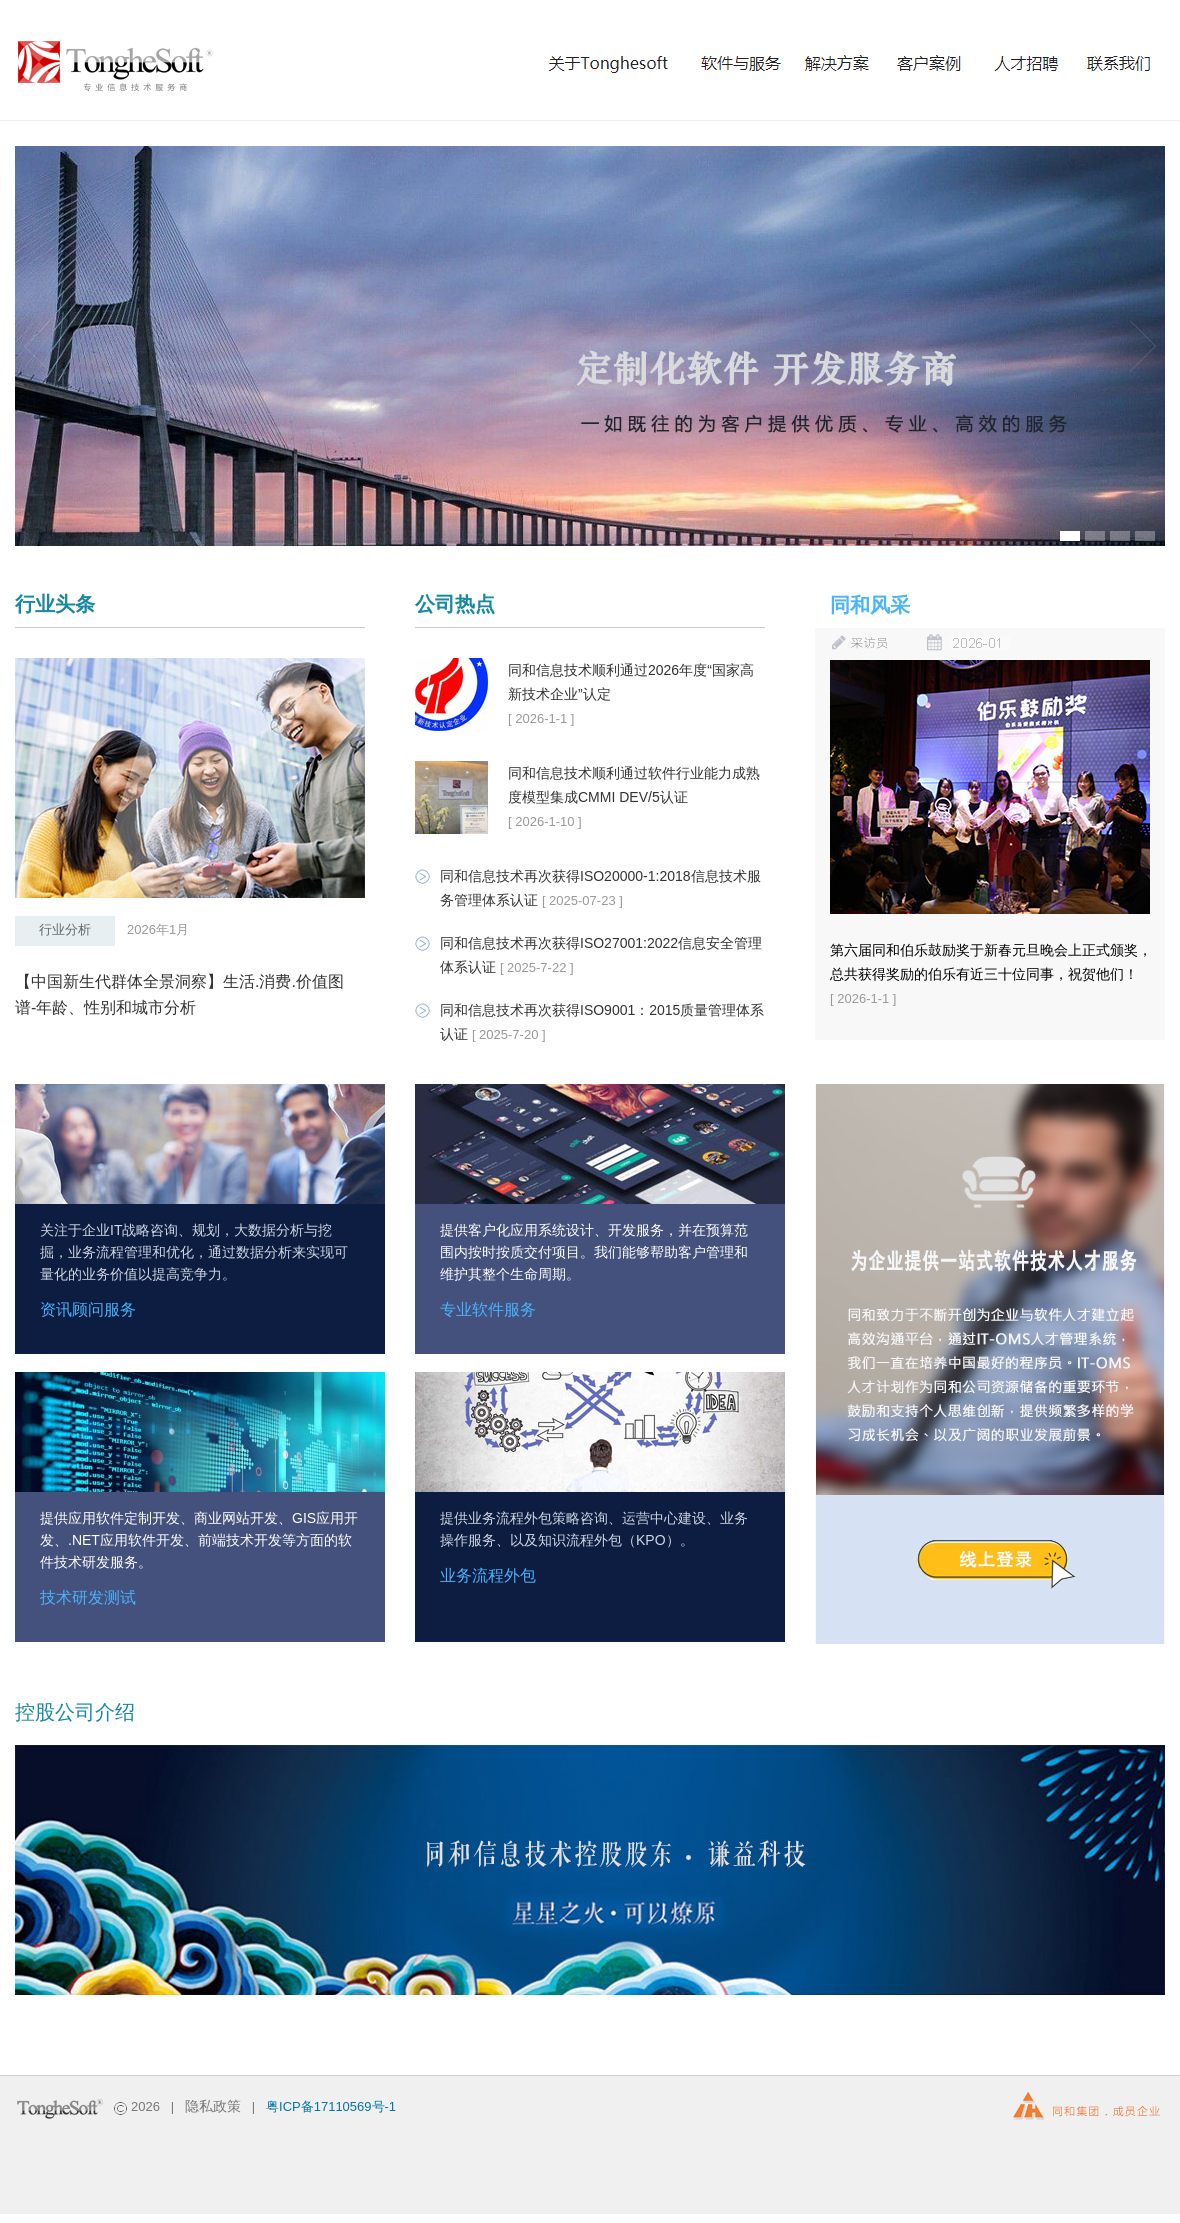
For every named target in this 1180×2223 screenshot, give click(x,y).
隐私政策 (213, 2106)
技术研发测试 (88, 1597)
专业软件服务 (488, 1309)
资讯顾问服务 (88, 1309)
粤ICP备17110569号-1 (331, 2106)
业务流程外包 (488, 1575)
